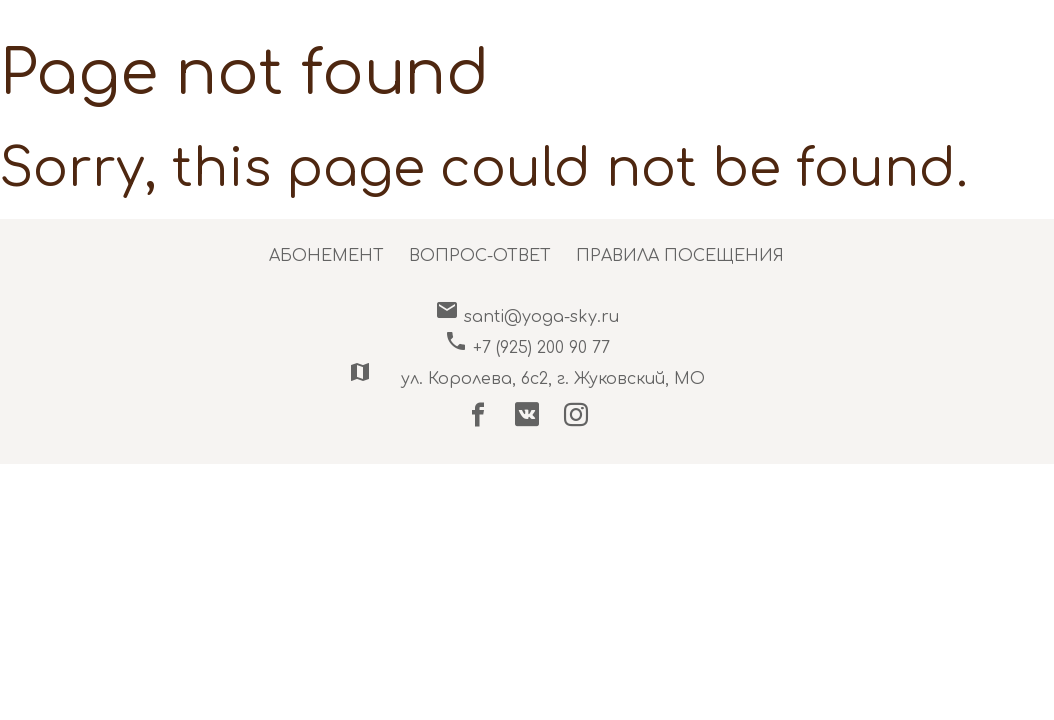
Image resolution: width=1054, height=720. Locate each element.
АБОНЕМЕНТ (326, 256)
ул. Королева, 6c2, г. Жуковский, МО (526, 379)
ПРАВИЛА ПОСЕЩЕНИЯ (680, 256)
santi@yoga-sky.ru (527, 317)
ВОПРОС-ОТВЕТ (480, 256)
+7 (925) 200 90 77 (527, 348)
